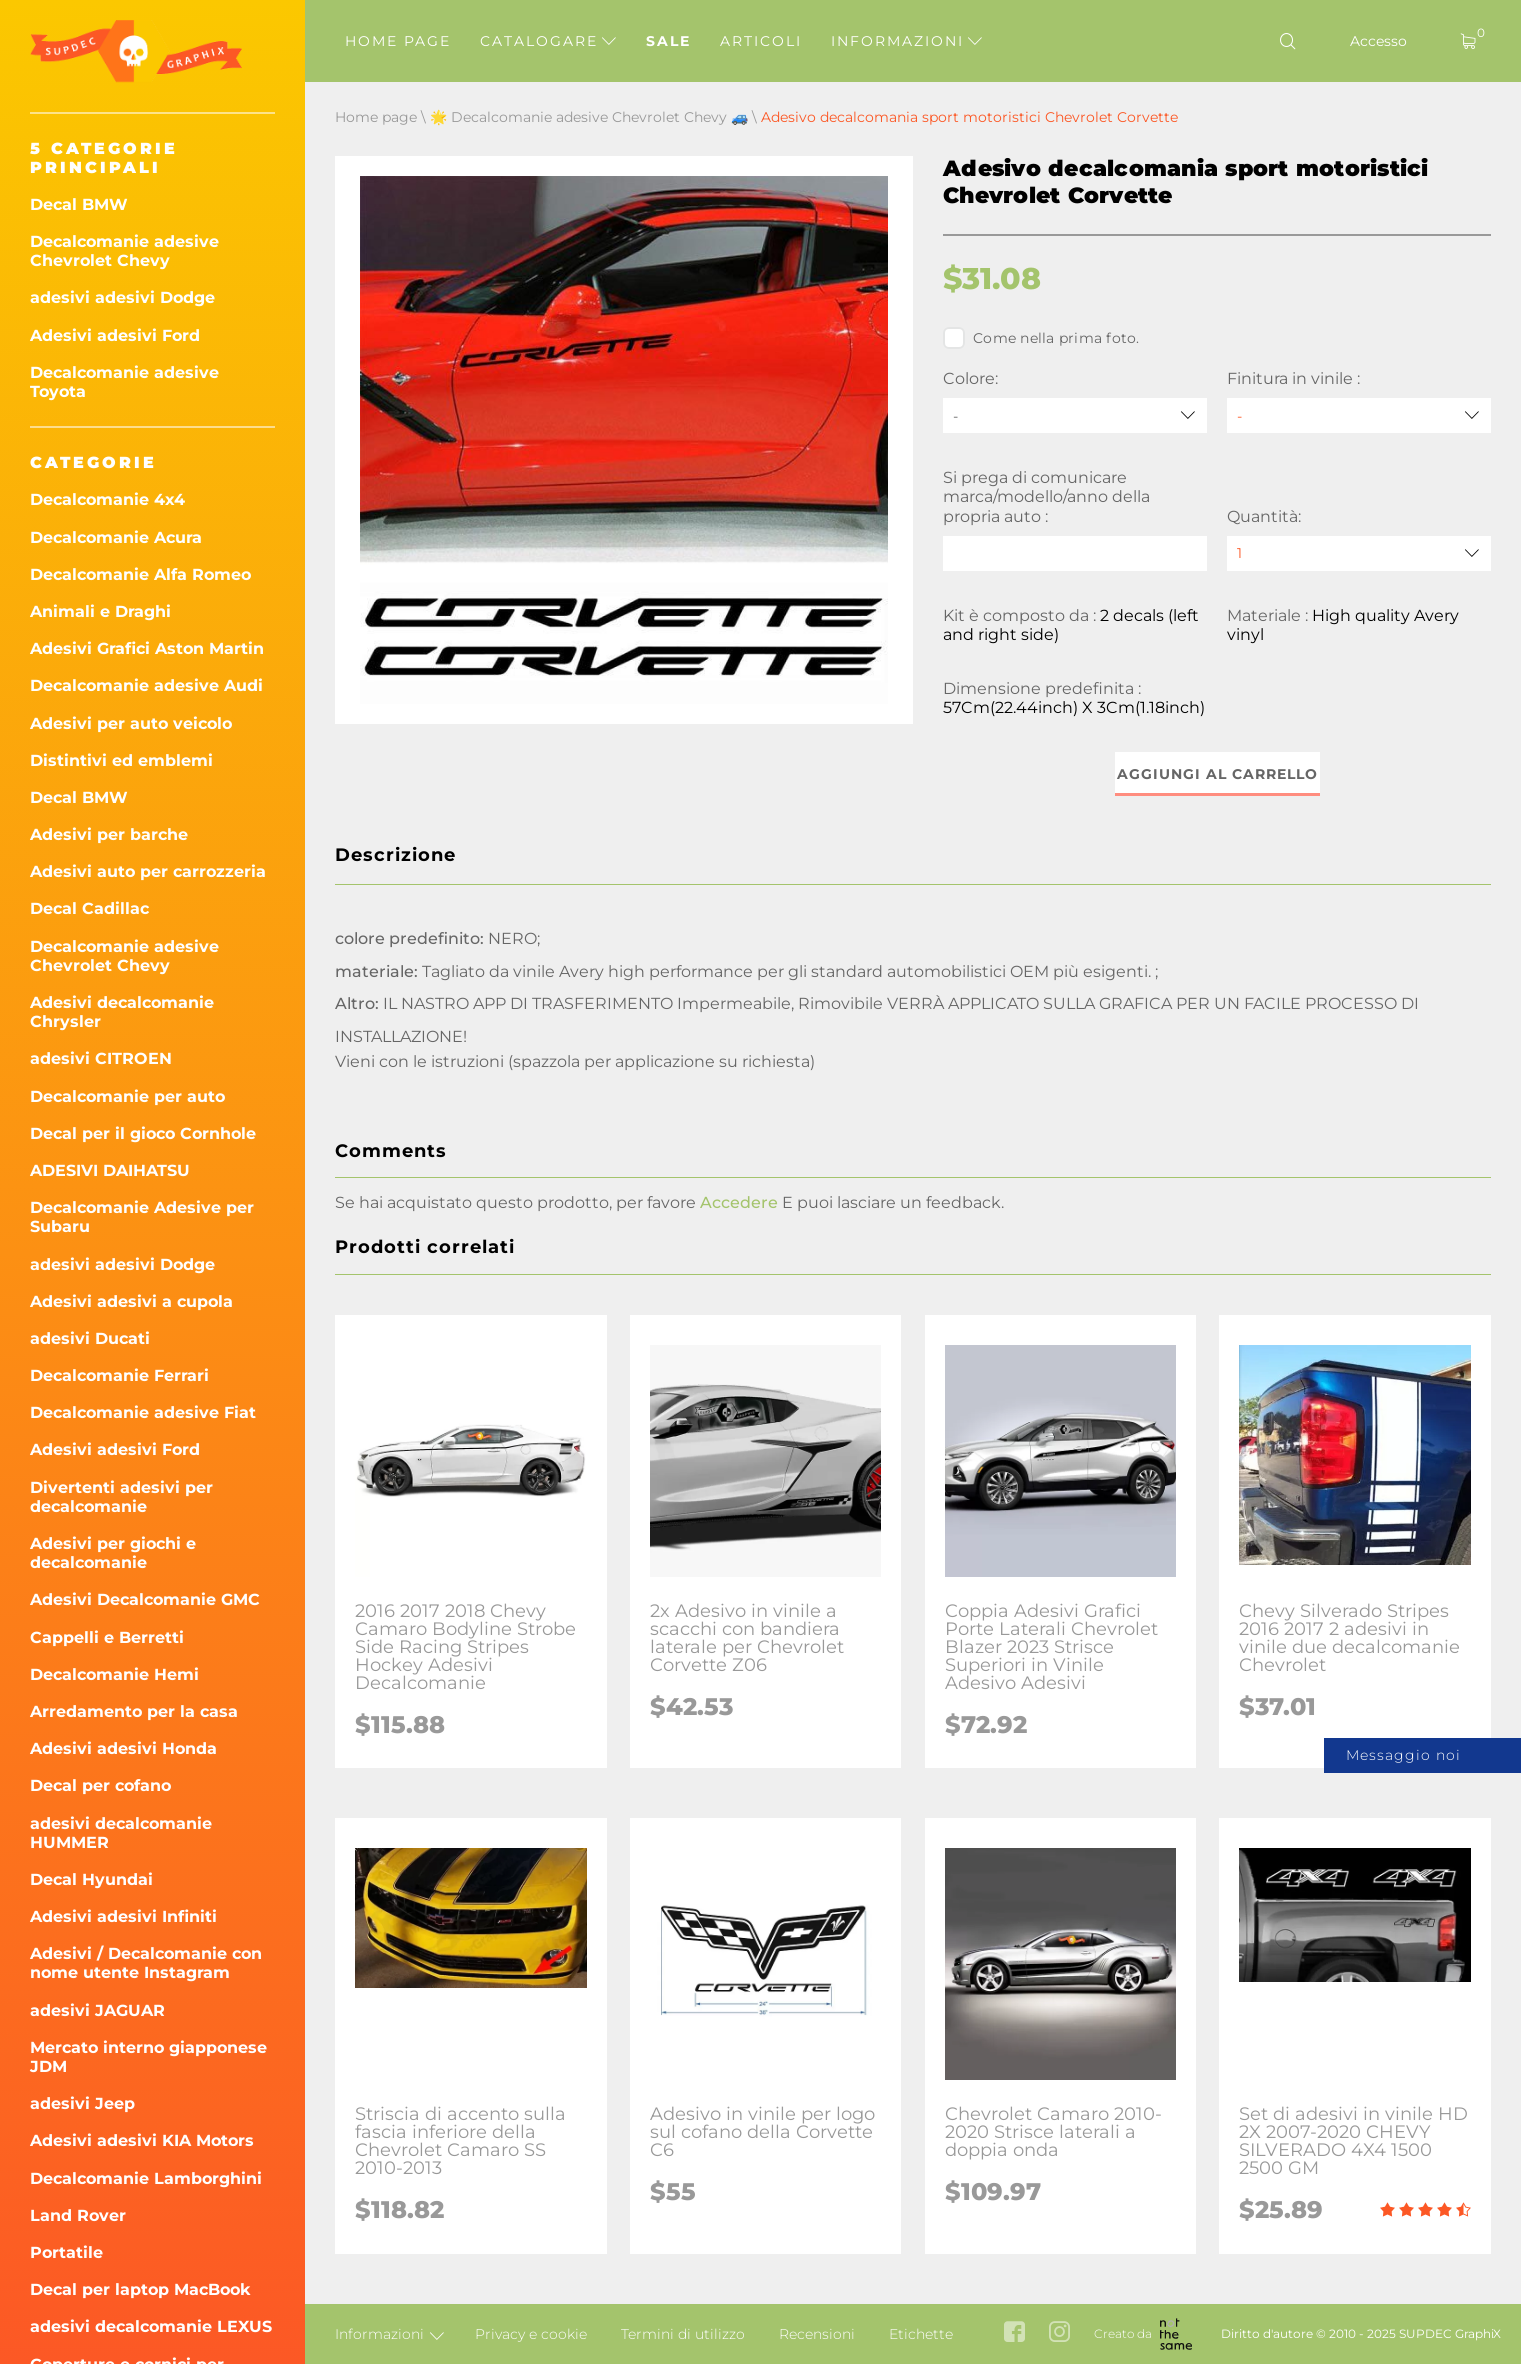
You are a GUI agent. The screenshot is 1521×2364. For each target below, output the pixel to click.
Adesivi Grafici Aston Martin (147, 648)
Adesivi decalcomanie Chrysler (122, 1012)
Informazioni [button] (906, 41)
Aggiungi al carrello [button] (1217, 774)
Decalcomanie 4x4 (107, 499)
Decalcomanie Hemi (114, 1674)
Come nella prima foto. (1041, 338)
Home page (398, 41)
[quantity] (1359, 553)
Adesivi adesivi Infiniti (123, 1916)
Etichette (921, 2334)
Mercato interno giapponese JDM (148, 2057)
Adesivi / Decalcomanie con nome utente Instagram (146, 1963)
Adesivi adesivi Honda (123, 1748)
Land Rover (78, 2215)
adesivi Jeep (82, 2103)
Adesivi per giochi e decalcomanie (113, 1553)
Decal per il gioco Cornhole (143, 1133)
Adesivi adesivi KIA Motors (142, 2140)
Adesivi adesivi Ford (115, 335)
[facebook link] (1014, 2333)
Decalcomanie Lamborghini (146, 2178)
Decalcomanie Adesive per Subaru (142, 1217)
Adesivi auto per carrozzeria (148, 871)
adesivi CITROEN (101, 1058)
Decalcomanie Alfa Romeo (140, 574)
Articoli (761, 41)
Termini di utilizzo (683, 2334)
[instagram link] (1059, 2333)
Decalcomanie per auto (127, 1096)
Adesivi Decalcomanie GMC (145, 1599)
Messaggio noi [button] (1403, 1755)
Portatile (66, 2252)
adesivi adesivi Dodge (122, 297)
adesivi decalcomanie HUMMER (121, 1833)
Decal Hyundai (91, 1879)
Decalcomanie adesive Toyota (124, 382)
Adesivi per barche (109, 834)
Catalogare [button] (548, 41)
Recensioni (817, 2334)
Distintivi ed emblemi (121, 760)
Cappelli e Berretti (107, 1637)
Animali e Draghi (100, 611)
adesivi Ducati (90, 1338)
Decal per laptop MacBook (140, 2289)
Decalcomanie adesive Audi (146, 685)
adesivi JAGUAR (97, 2010)
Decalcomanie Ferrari (119, 1375)
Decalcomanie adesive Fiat (143, 1412)
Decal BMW (79, 204)
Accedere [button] (739, 1202)
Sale (668, 41)
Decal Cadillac (89, 908)
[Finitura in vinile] (1359, 415)
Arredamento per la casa (134, 1711)
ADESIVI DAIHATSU (110, 1170)
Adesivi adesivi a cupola (131, 1301)
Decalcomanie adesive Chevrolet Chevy (124, 251)
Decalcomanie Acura (116, 537)
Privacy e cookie (531, 2334)
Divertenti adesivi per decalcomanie (121, 1497)
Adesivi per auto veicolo (131, 723)
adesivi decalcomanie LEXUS (151, 2326)
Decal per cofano (100, 1785)
